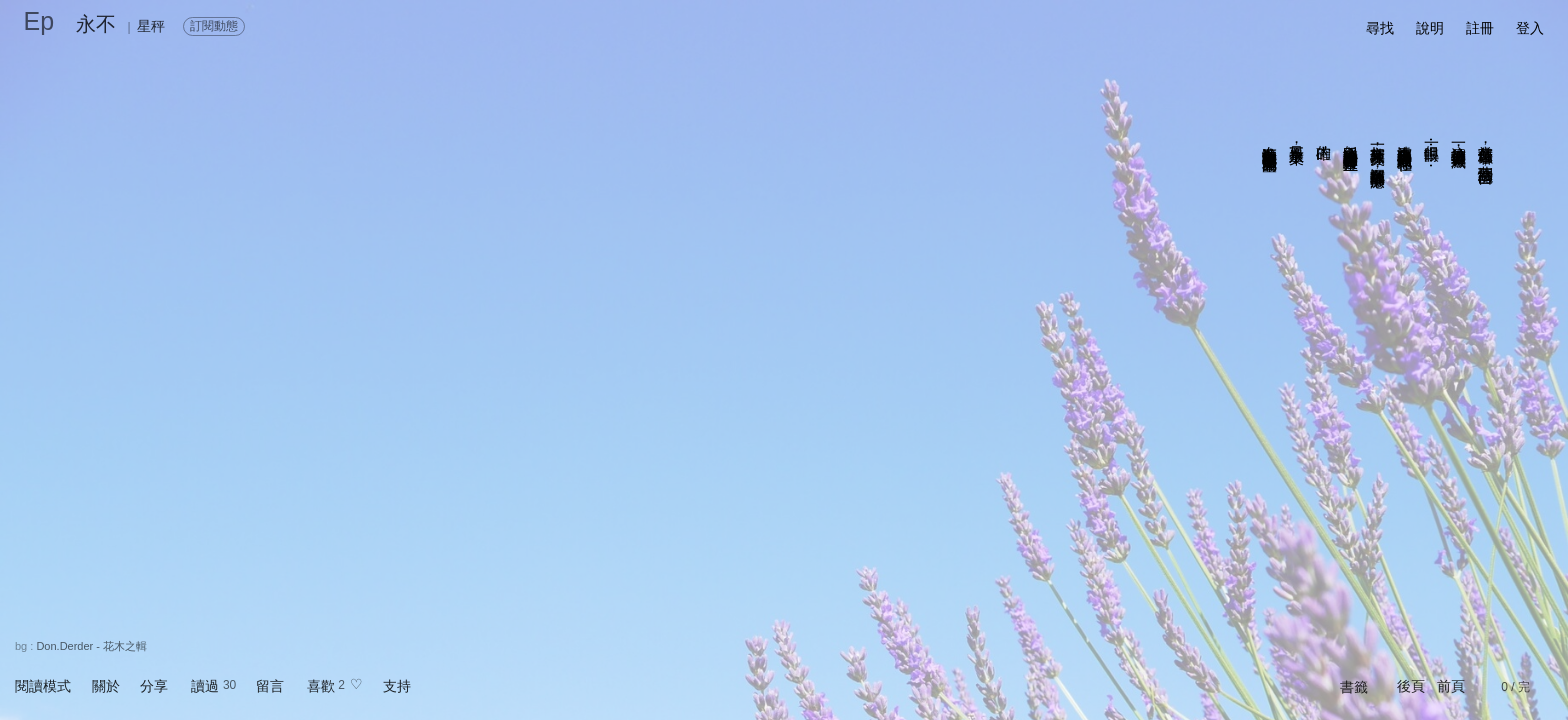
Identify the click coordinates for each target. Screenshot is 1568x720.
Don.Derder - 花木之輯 (91, 646)
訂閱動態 (214, 26)
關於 (106, 686)
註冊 (1480, 28)
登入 (1530, 28)
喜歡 (321, 686)
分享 (154, 686)
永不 (96, 24)
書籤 (1354, 687)
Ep (39, 21)
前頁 (1451, 686)
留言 (270, 686)
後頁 (1411, 686)
